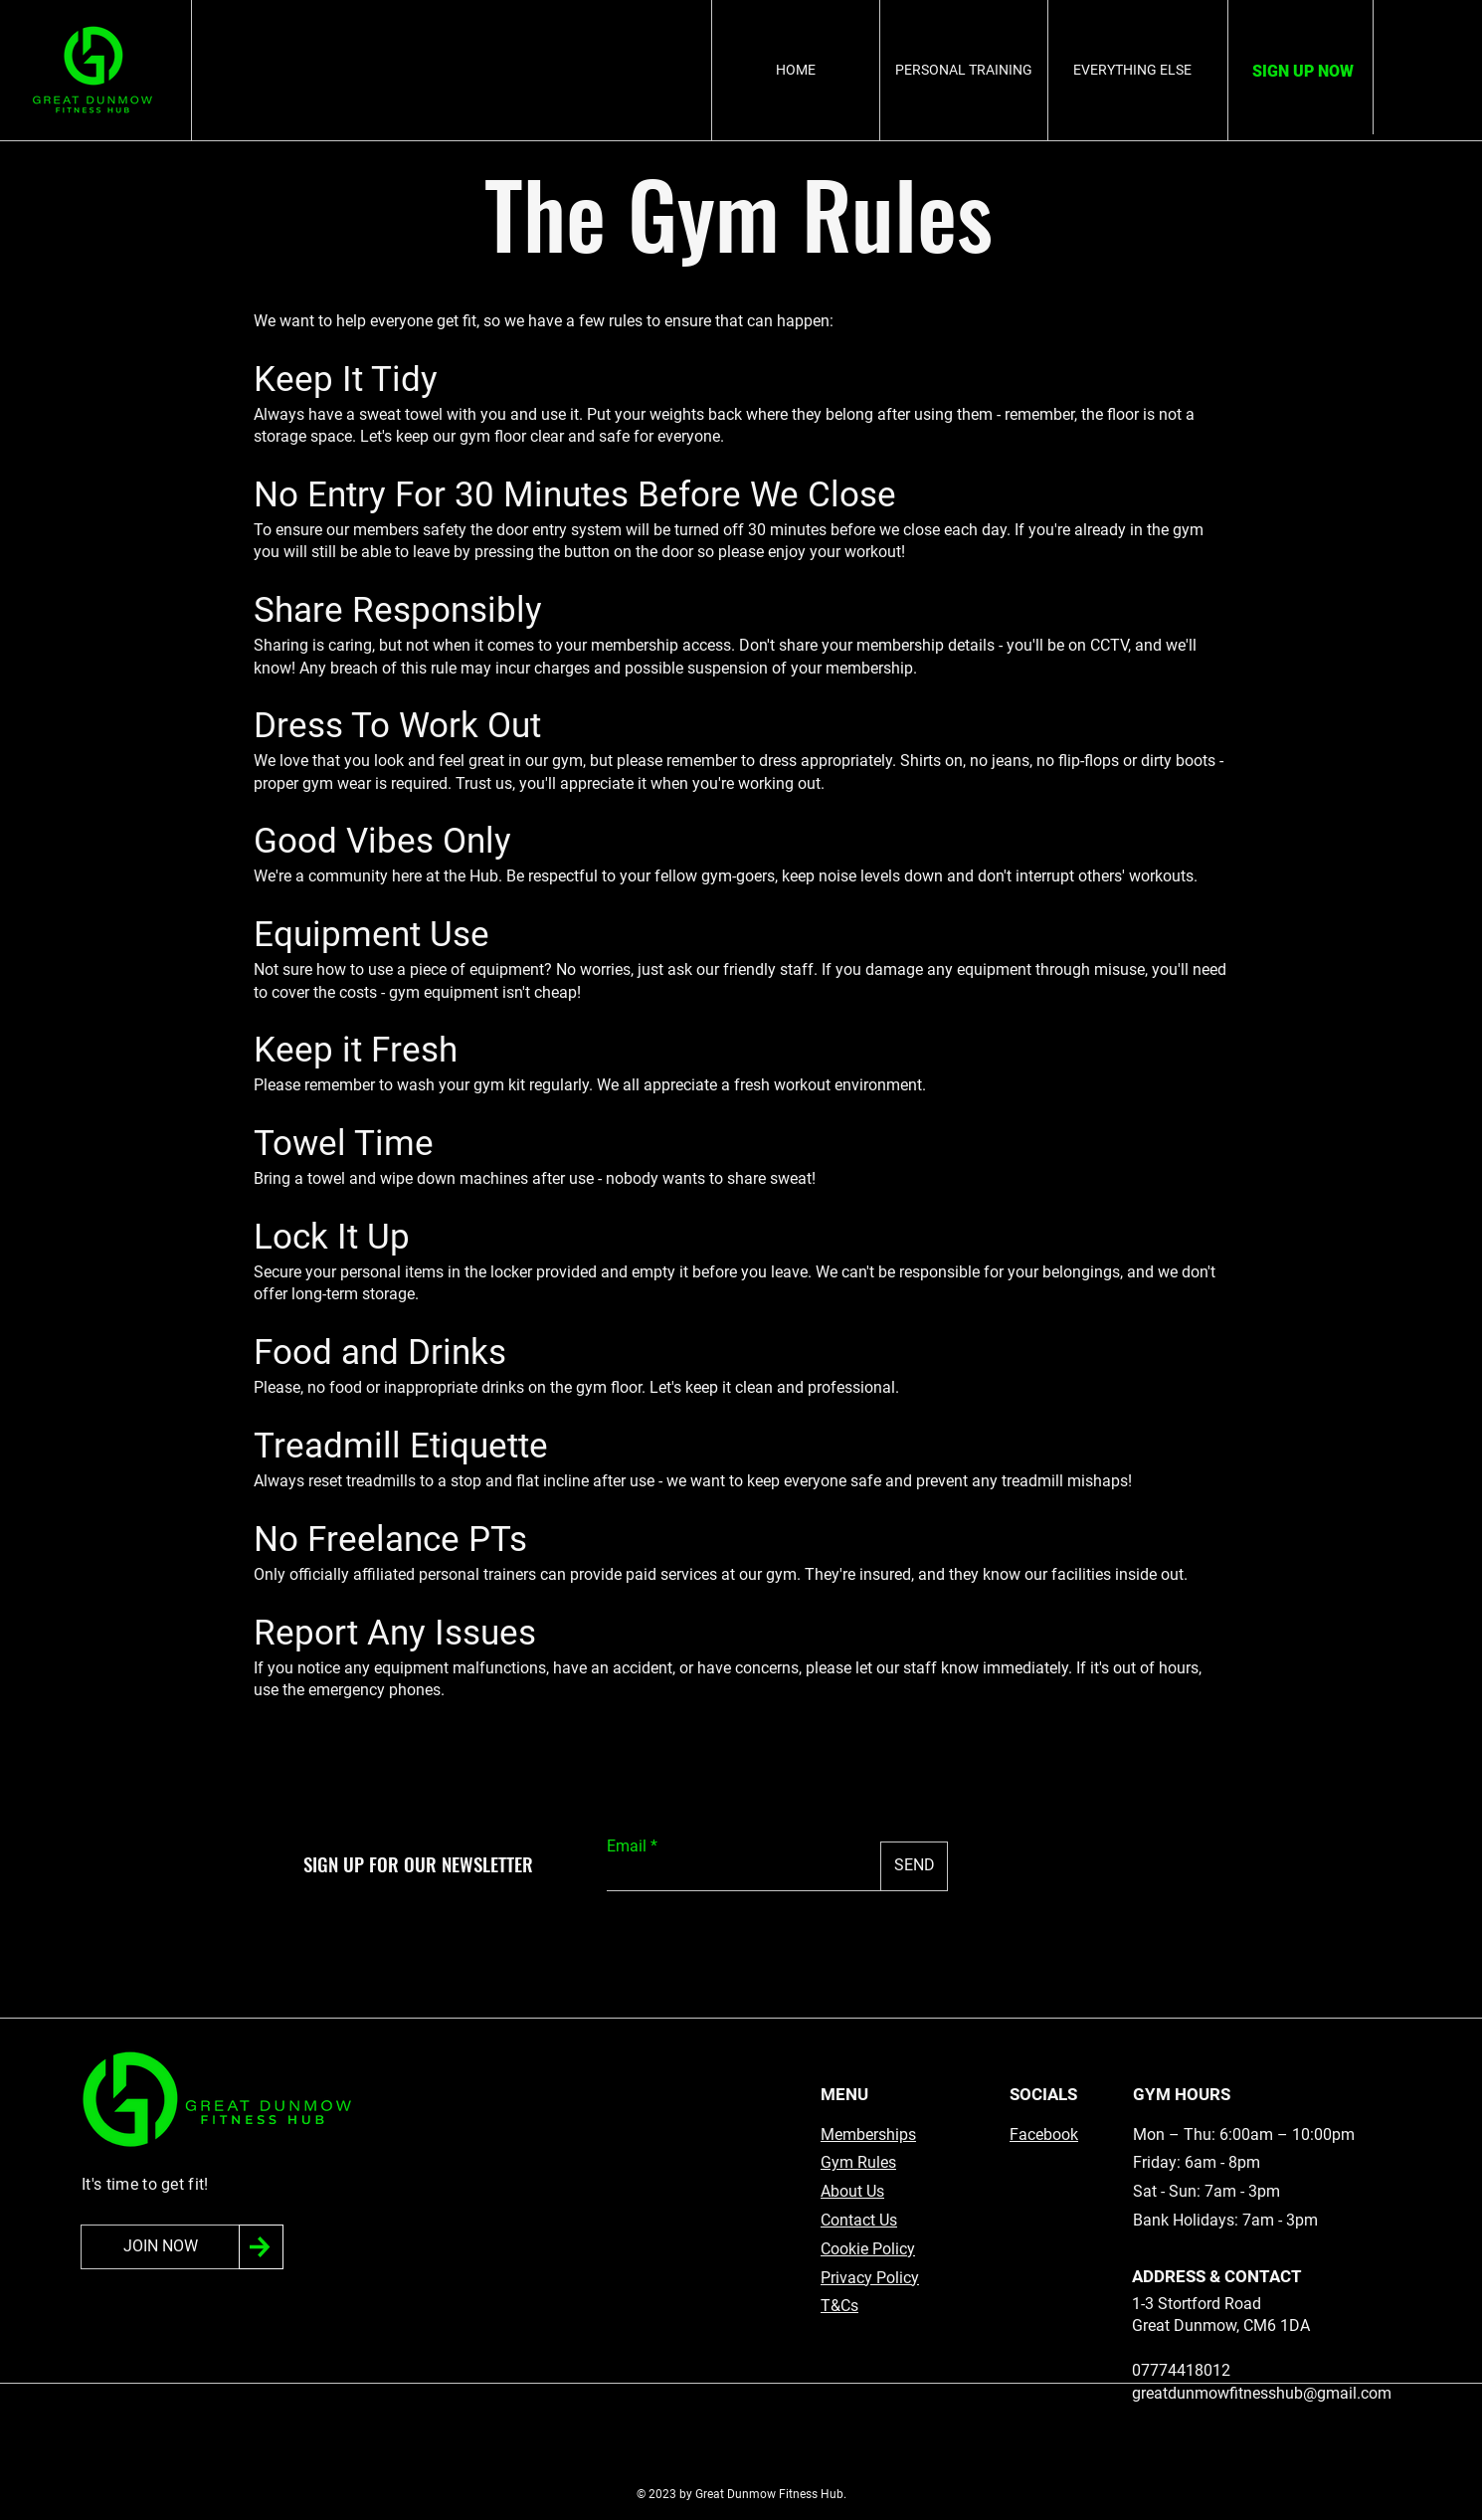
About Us (852, 2191)
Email (627, 1846)
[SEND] (914, 1866)
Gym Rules (858, 2162)
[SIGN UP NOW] (1302, 72)
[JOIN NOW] (160, 2247)
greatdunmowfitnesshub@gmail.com (1261, 2393)
